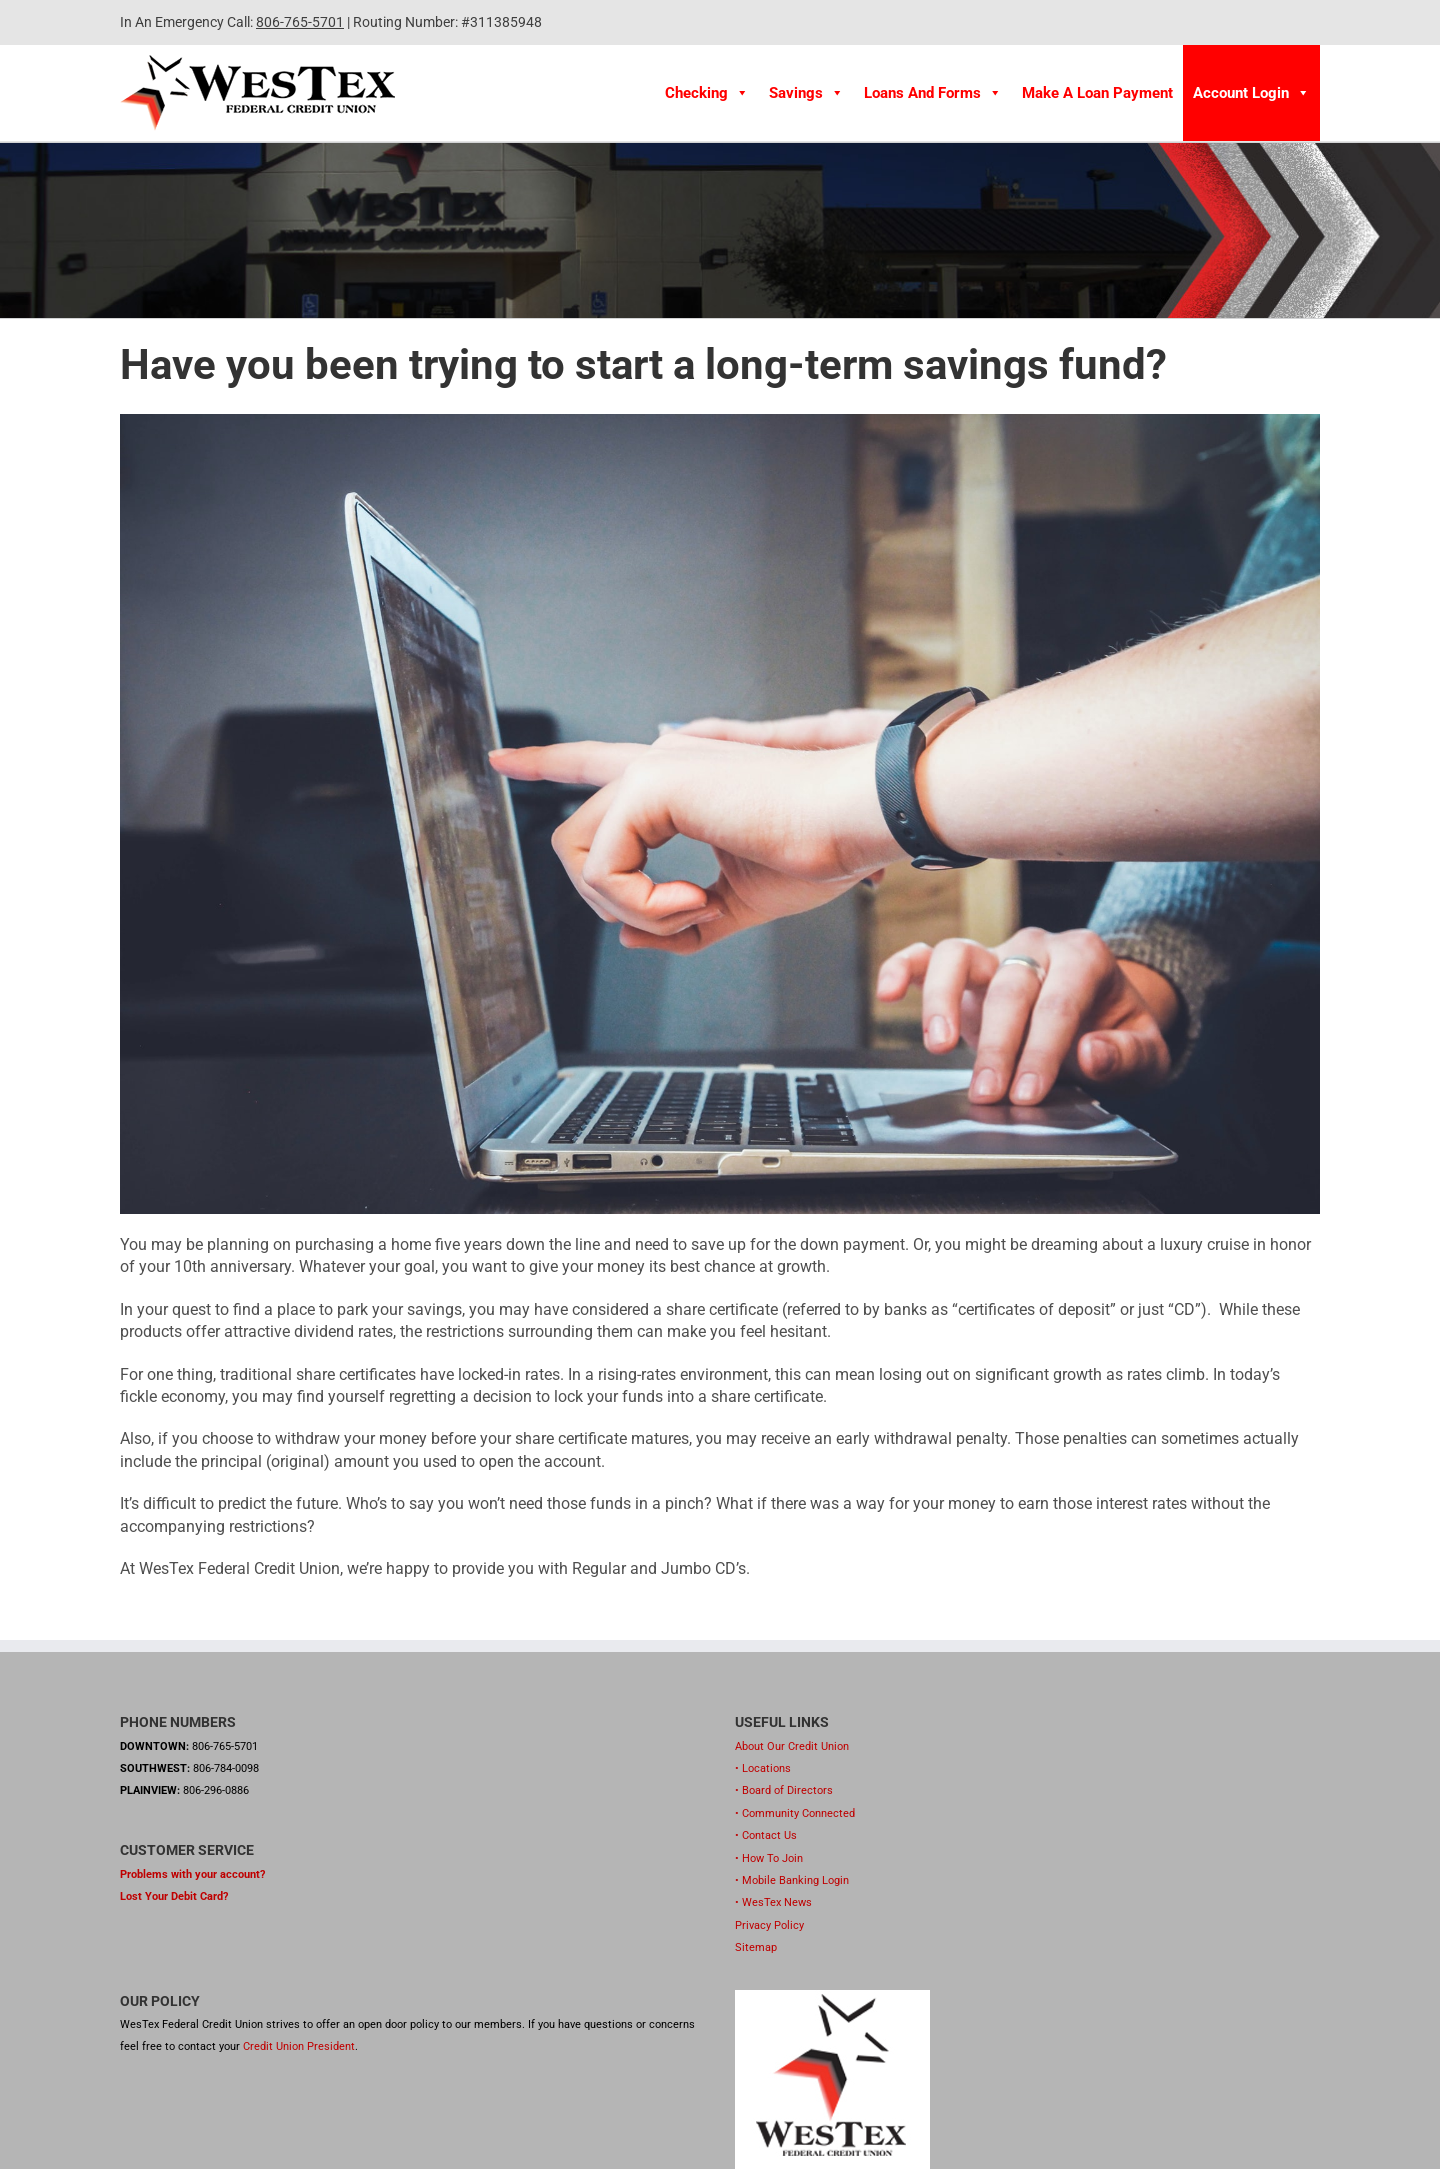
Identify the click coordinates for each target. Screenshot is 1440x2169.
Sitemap (756, 1947)
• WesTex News (773, 1902)
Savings (806, 93)
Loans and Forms (933, 93)
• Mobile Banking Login (792, 1880)
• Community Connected (795, 1813)
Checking (707, 93)
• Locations (763, 1768)
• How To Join (769, 1858)
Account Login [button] (1251, 93)
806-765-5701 (300, 22)
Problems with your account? (192, 1874)
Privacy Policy (769, 1925)
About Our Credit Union (792, 1746)
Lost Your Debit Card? (174, 1896)
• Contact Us (766, 1835)
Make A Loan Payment (1097, 93)
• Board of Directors (784, 1790)
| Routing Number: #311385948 (443, 22)
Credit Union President (299, 2046)
